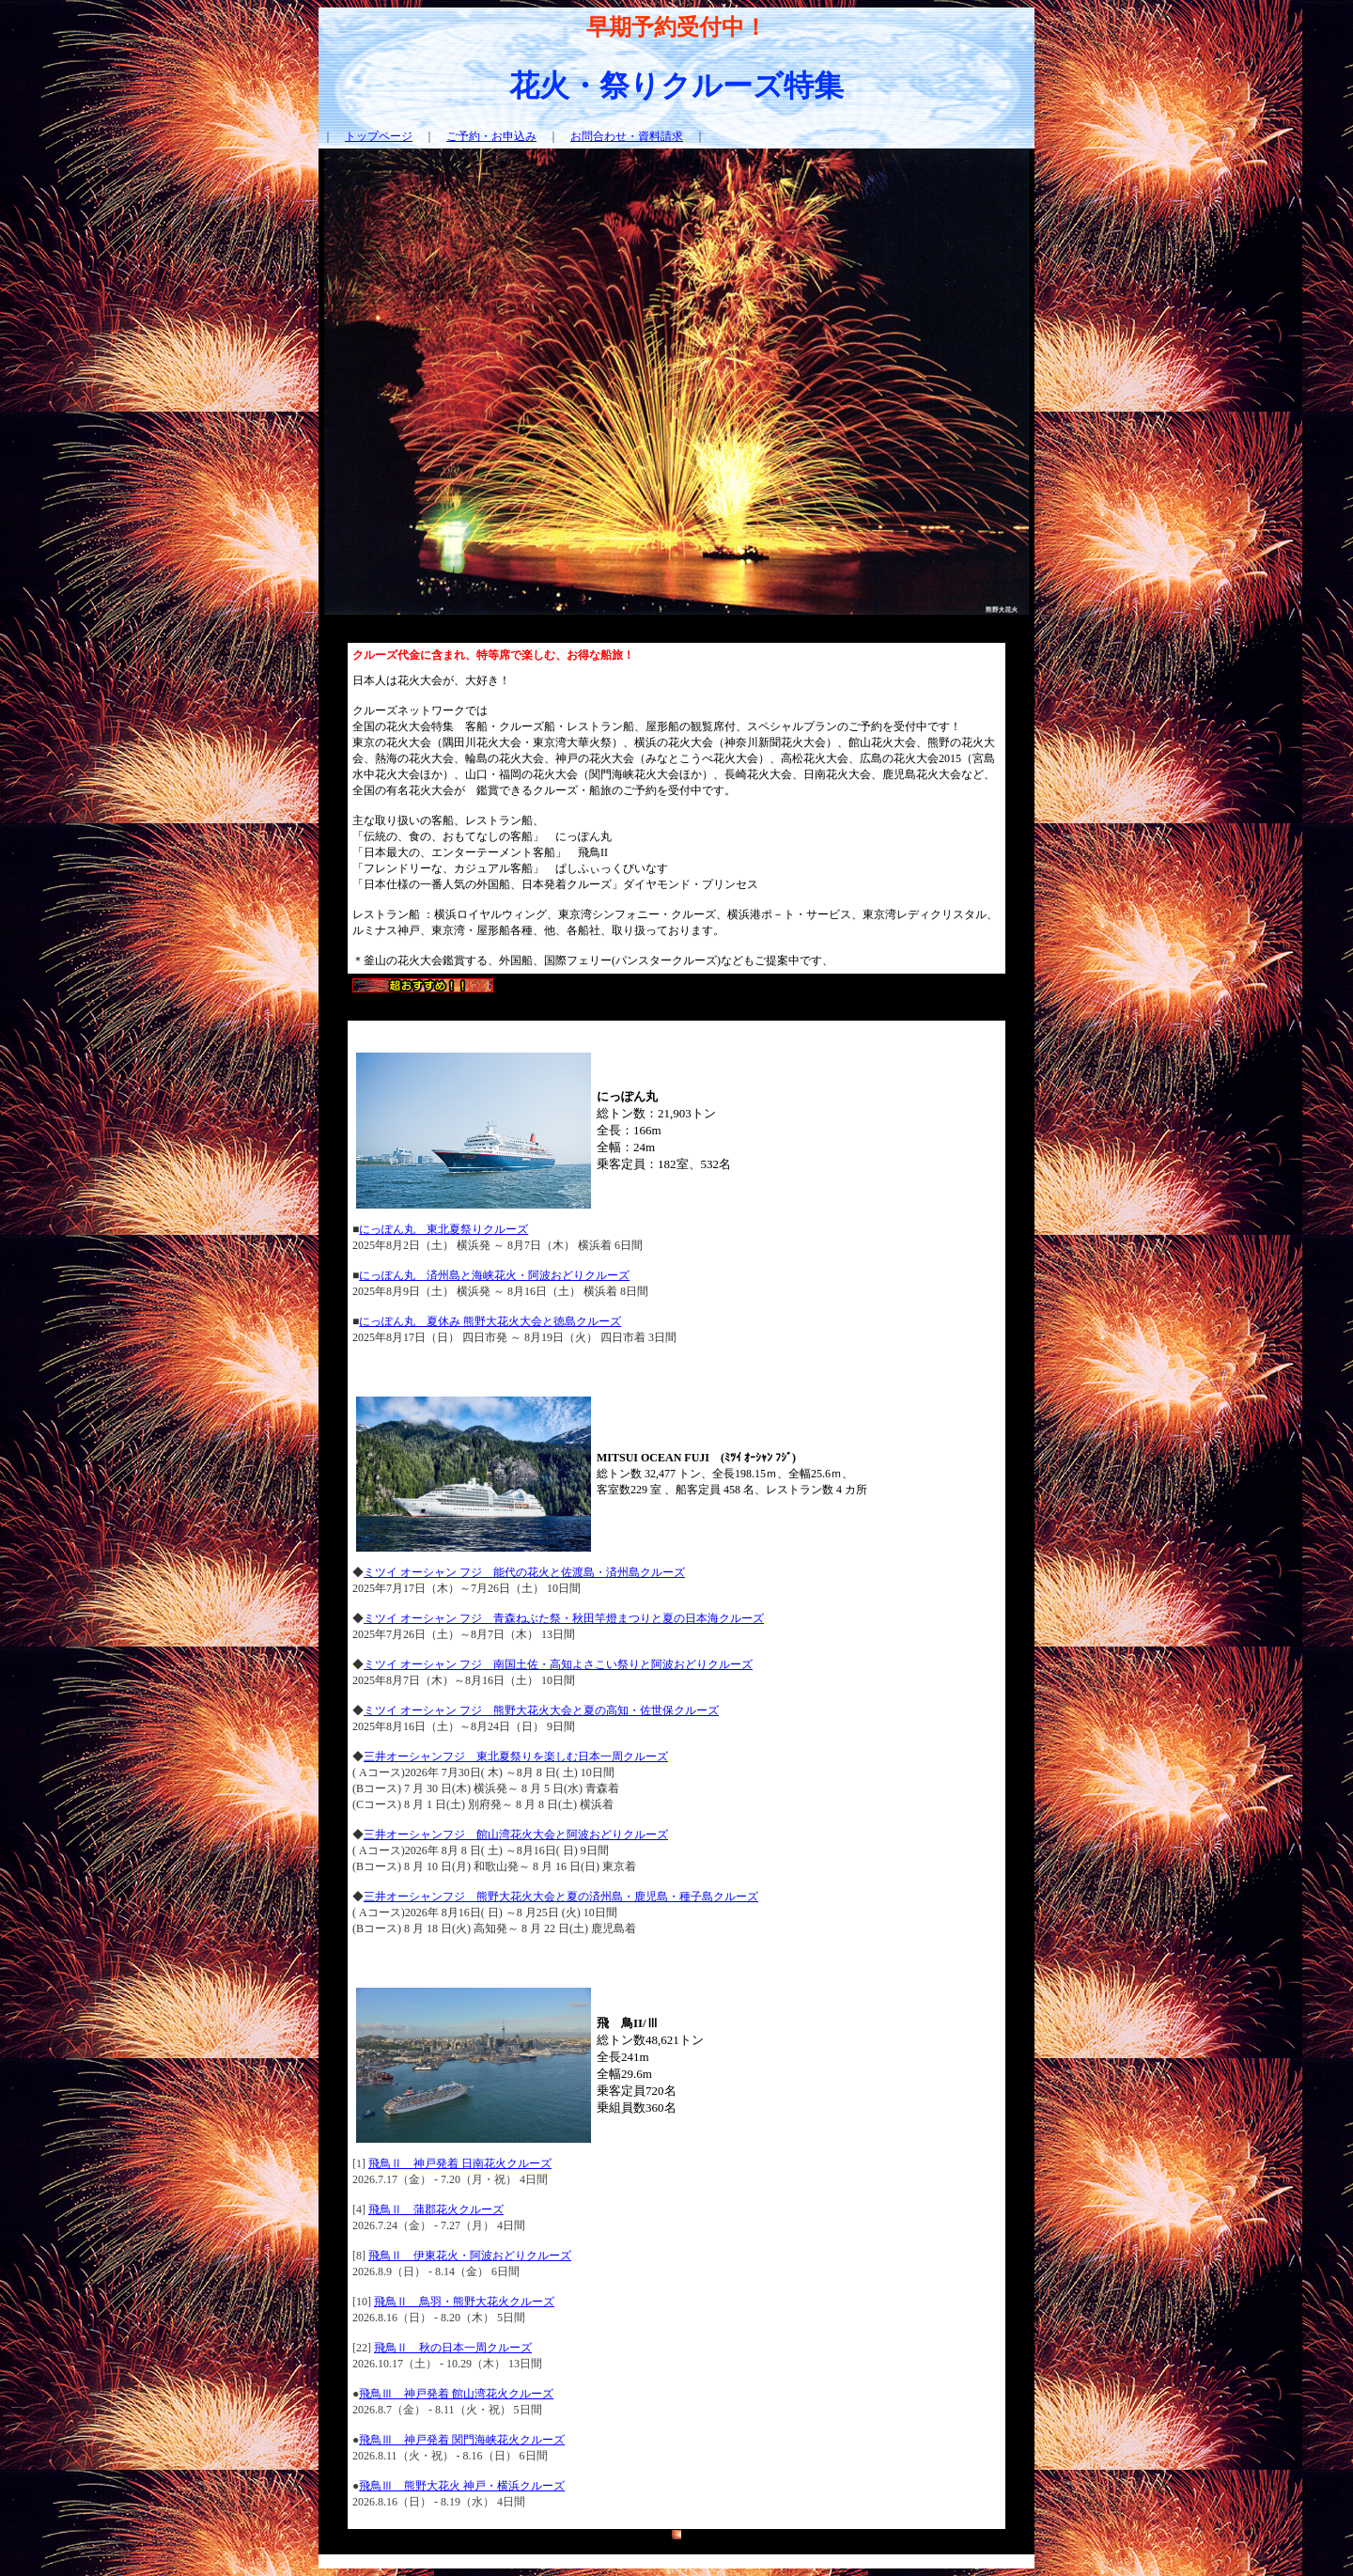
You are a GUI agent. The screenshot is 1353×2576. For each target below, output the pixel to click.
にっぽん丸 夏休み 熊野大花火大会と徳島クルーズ (490, 1321)
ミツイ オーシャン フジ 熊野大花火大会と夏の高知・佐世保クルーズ (541, 1710)
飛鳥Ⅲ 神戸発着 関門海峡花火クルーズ (462, 2439)
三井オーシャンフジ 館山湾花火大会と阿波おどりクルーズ (516, 1834)
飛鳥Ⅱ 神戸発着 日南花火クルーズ (460, 2163)
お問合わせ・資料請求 (626, 136)
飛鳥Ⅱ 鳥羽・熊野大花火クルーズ (464, 2301)
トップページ (378, 136)
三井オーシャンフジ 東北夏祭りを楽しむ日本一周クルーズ (516, 1756)
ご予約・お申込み (491, 136)
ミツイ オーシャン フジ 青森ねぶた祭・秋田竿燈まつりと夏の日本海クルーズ (564, 1618)
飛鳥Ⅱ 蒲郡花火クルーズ (436, 2209)
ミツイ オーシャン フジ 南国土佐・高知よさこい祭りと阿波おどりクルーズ (558, 1664)
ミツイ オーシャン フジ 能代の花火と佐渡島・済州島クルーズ (524, 1572)
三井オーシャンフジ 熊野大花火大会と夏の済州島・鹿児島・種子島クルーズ (561, 1896)
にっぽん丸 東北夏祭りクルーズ (443, 1229)
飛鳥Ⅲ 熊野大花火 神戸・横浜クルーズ (462, 2485)
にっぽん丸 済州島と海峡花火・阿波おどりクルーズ (494, 1275)
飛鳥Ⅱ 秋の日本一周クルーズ (453, 2347)
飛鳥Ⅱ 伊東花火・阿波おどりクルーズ (469, 2255)
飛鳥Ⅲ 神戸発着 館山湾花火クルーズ (456, 2393)
